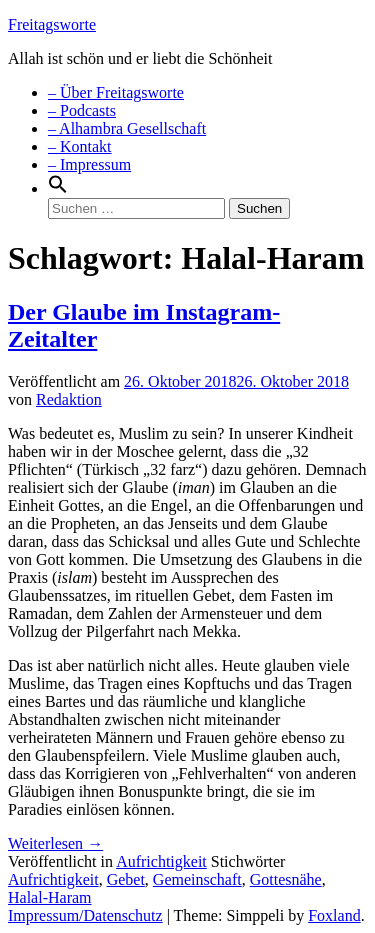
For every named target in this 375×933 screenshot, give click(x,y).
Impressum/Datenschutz (85, 915)
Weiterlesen (55, 843)
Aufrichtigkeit (161, 861)
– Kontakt (80, 146)
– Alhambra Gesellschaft (127, 128)
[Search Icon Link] (58, 188)
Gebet (126, 879)
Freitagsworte (52, 24)
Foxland (334, 915)
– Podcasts (82, 110)
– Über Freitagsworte (116, 92)
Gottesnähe (286, 879)
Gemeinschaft (197, 879)
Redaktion (69, 399)
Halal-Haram (50, 897)
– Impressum (89, 164)
